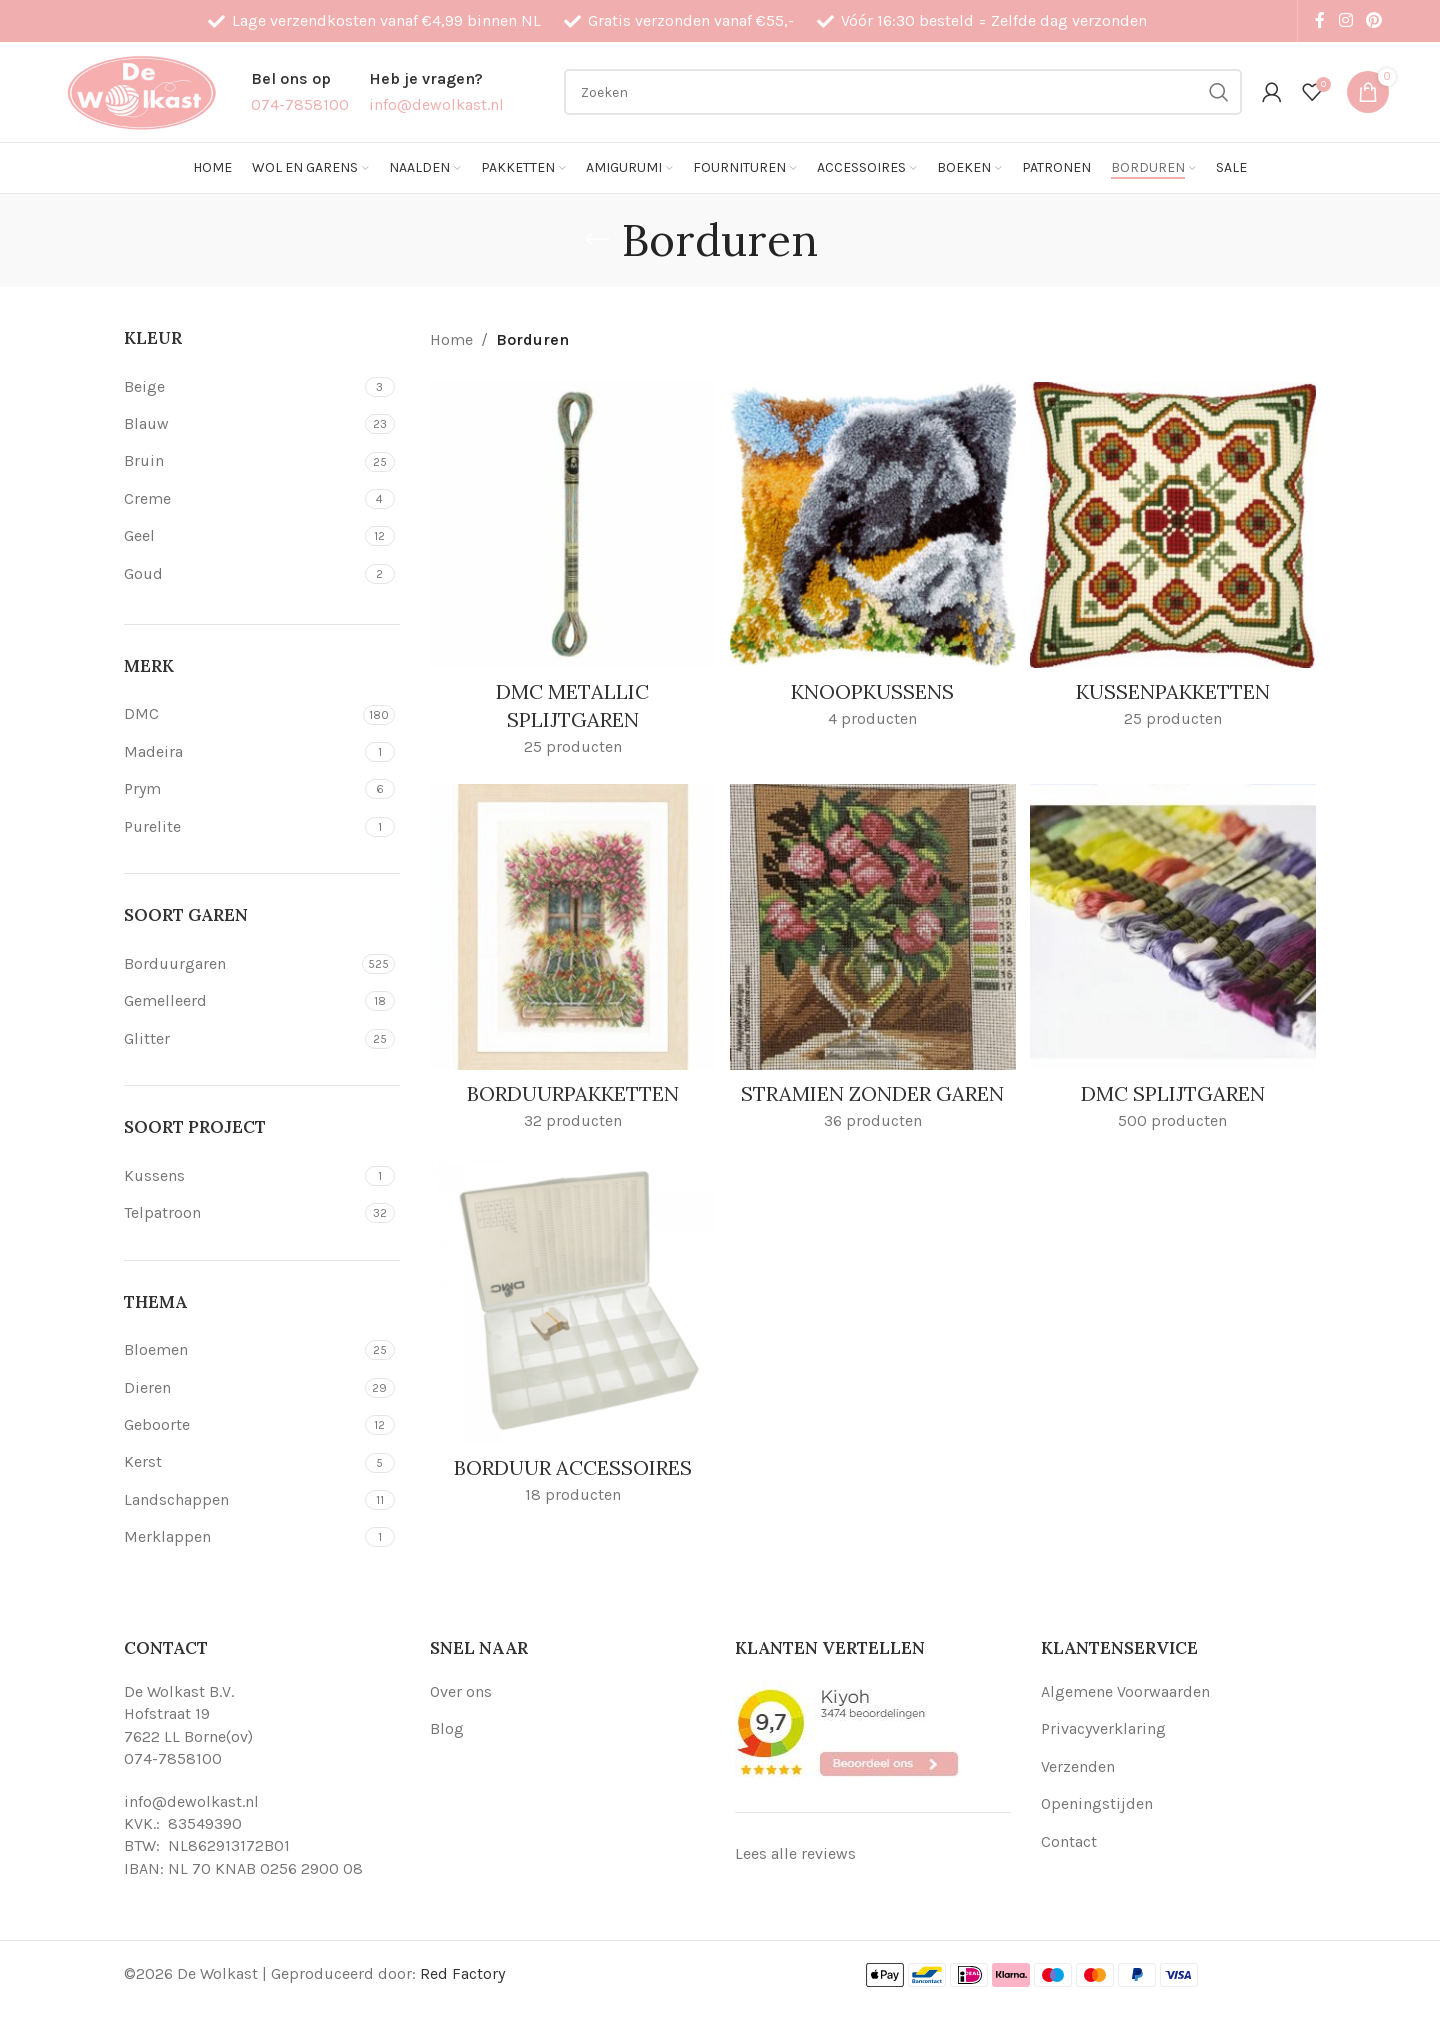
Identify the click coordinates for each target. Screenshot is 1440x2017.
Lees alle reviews (795, 1853)
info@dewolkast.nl (191, 1801)
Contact (1069, 1841)
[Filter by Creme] (242, 499)
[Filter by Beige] (242, 387)
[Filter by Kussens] (242, 1176)
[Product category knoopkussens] (873, 560)
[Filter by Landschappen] (242, 1500)
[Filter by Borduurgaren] (240, 964)
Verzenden (1078, 1766)
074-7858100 (173, 1758)
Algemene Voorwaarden (1125, 1691)
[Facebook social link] (1320, 20)
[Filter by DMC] (241, 714)
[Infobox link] (300, 91)
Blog (447, 1728)
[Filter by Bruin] (242, 461)
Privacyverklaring (1103, 1728)
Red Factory (462, 1973)
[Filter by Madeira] (242, 752)
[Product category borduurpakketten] (571, 964)
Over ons (461, 1691)
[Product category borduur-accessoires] (571, 1368)
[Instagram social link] (1345, 20)
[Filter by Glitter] (242, 1039)
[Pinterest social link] (1374, 20)
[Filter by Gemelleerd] (242, 1001)
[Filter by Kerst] (242, 1462)
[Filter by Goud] (242, 574)
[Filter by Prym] (242, 789)
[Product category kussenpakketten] (1175, 560)
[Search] (903, 92)
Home (451, 339)
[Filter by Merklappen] (242, 1537)
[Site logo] (141, 90)
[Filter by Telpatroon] (242, 1213)
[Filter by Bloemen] (242, 1350)
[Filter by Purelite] (242, 827)
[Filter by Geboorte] (242, 1425)
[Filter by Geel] (242, 536)
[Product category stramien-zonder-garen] (873, 978)
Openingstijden (1097, 1803)
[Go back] (597, 240)
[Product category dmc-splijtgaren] (1175, 964)
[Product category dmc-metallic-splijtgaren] (571, 574)
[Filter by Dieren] (242, 1388)
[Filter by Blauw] (242, 424)
